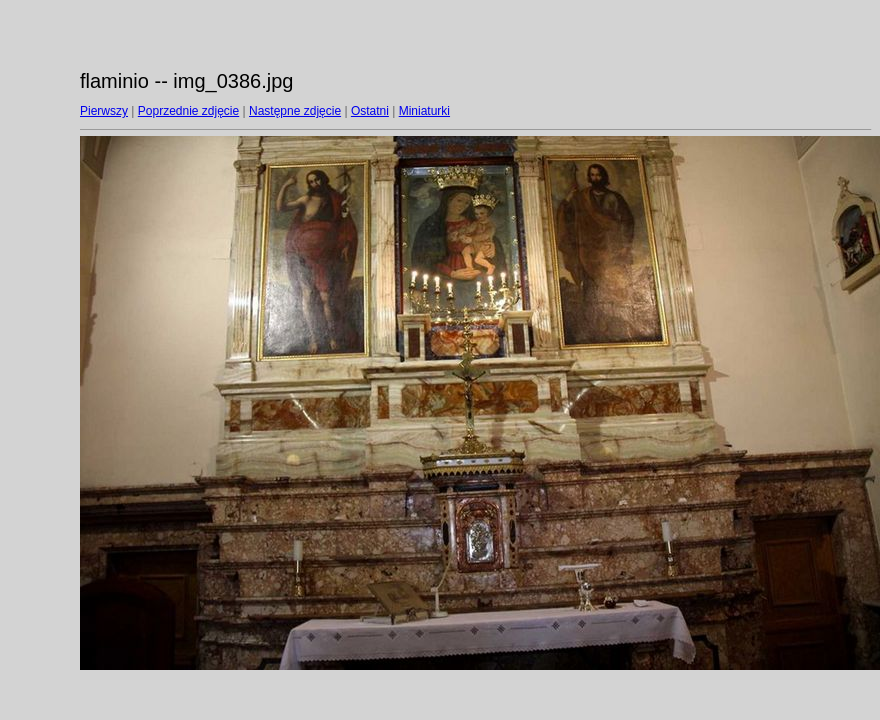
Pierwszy (104, 111)
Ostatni (370, 111)
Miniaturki (424, 111)
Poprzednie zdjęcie (188, 111)
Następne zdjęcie (295, 111)
